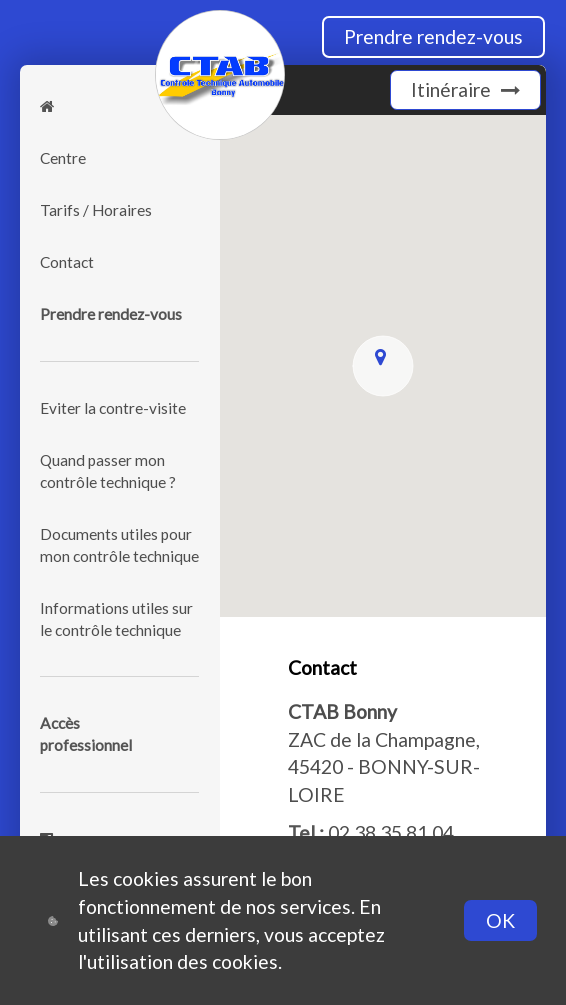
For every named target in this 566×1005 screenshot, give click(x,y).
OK (500, 920)
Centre (63, 158)
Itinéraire (465, 89)
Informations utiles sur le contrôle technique (116, 619)
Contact (67, 262)
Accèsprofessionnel (86, 734)
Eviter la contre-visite (113, 408)
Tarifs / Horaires (96, 210)
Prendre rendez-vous (433, 36)
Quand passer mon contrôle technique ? (108, 471)
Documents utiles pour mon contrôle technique (119, 545)
